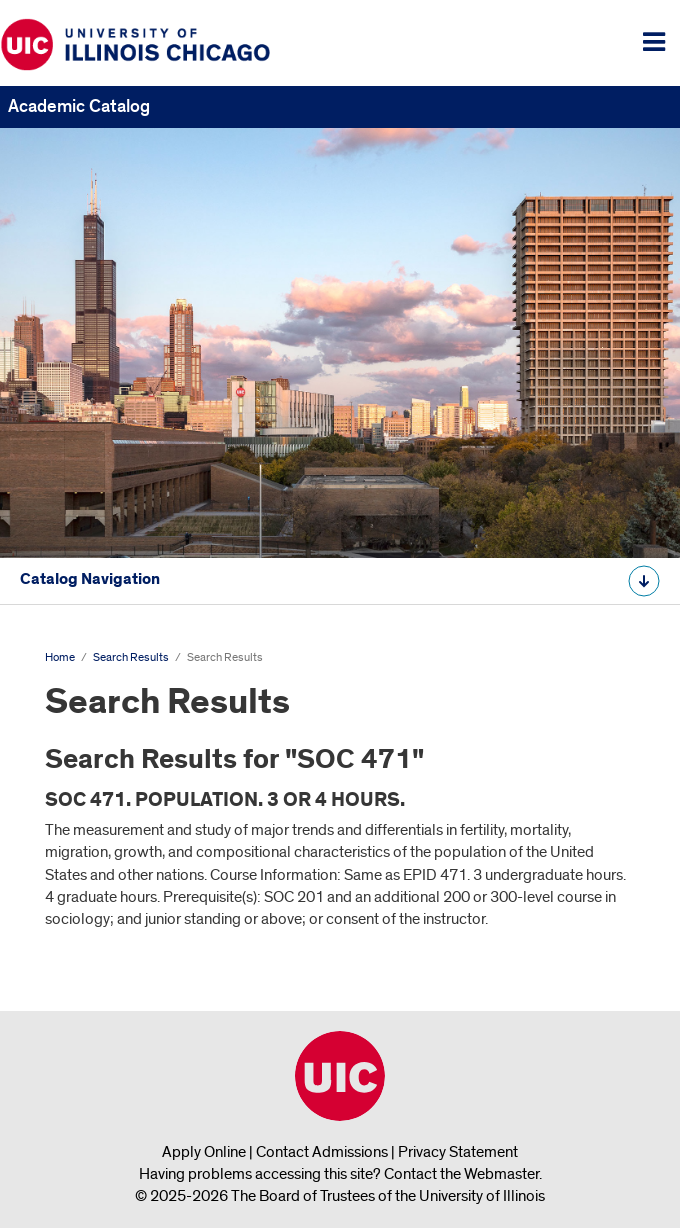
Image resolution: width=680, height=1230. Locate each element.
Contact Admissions (322, 1152)
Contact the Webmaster (461, 1174)
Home (60, 657)
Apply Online (204, 1152)
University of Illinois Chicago (340, 1076)
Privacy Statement (458, 1152)
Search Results (131, 657)
